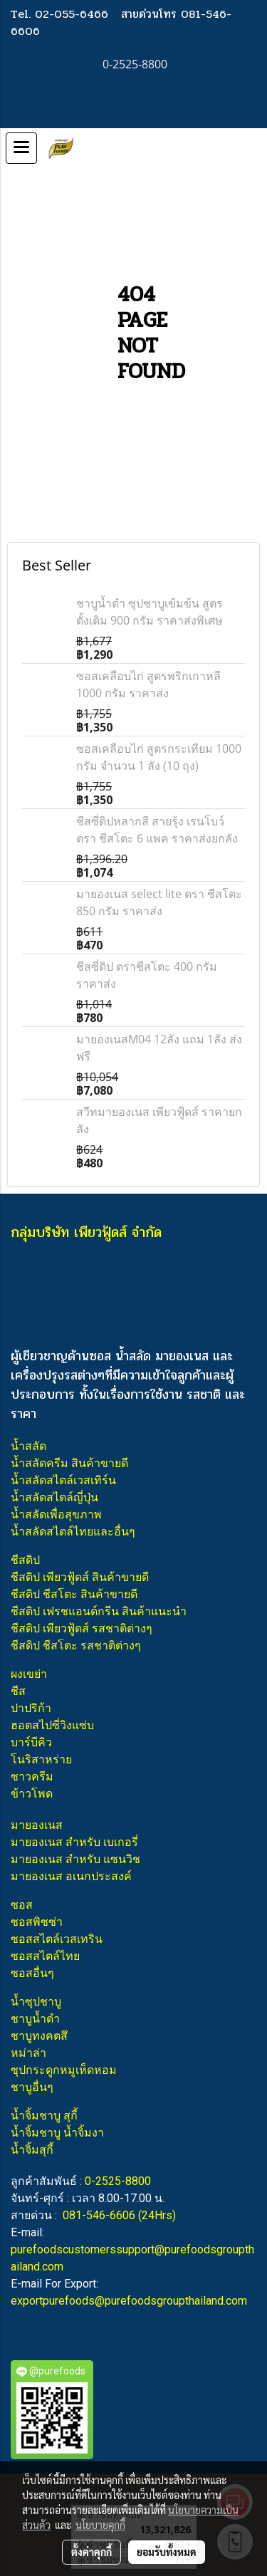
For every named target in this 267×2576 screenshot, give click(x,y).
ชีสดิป (25, 1560)
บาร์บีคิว (31, 1742)
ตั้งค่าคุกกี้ (91, 2551)
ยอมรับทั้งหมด (167, 2551)
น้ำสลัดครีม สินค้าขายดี (69, 1463)
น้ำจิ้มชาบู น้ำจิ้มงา (57, 2132)
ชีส (18, 1691)
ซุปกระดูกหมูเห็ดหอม (64, 2070)
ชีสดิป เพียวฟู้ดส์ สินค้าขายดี (80, 1577)
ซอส (22, 1905)
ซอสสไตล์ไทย (45, 1956)
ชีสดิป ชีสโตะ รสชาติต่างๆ (76, 1645)
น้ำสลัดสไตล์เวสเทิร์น (63, 1480)
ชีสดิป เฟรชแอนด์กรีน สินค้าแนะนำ (99, 1611)
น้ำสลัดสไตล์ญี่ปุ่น (54, 1497)
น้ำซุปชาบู (36, 2001)
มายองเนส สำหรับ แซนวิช (75, 1859)
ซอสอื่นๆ (32, 1973)
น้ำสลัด (28, 1446)
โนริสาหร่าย (41, 1759)
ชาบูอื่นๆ (32, 2087)
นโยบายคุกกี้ (100, 2524)
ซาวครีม (32, 1776)
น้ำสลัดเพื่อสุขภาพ (56, 1514)
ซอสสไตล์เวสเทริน (57, 1939)
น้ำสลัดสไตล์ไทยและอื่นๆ (73, 1531)
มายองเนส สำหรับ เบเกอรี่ (74, 1842)
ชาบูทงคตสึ (39, 2036)
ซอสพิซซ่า (37, 1922)
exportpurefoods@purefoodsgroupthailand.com (129, 2301)
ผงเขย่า (29, 1674)
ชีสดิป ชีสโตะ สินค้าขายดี (74, 1594)
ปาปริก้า (31, 1708)
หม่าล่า (28, 2053)
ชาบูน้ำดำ (35, 2018)
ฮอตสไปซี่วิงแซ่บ (52, 1725)
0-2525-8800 (118, 2181)
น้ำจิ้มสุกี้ (32, 2150)
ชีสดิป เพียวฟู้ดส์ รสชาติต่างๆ (81, 1628)
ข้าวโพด (32, 1793)
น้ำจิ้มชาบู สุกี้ (44, 2115)
